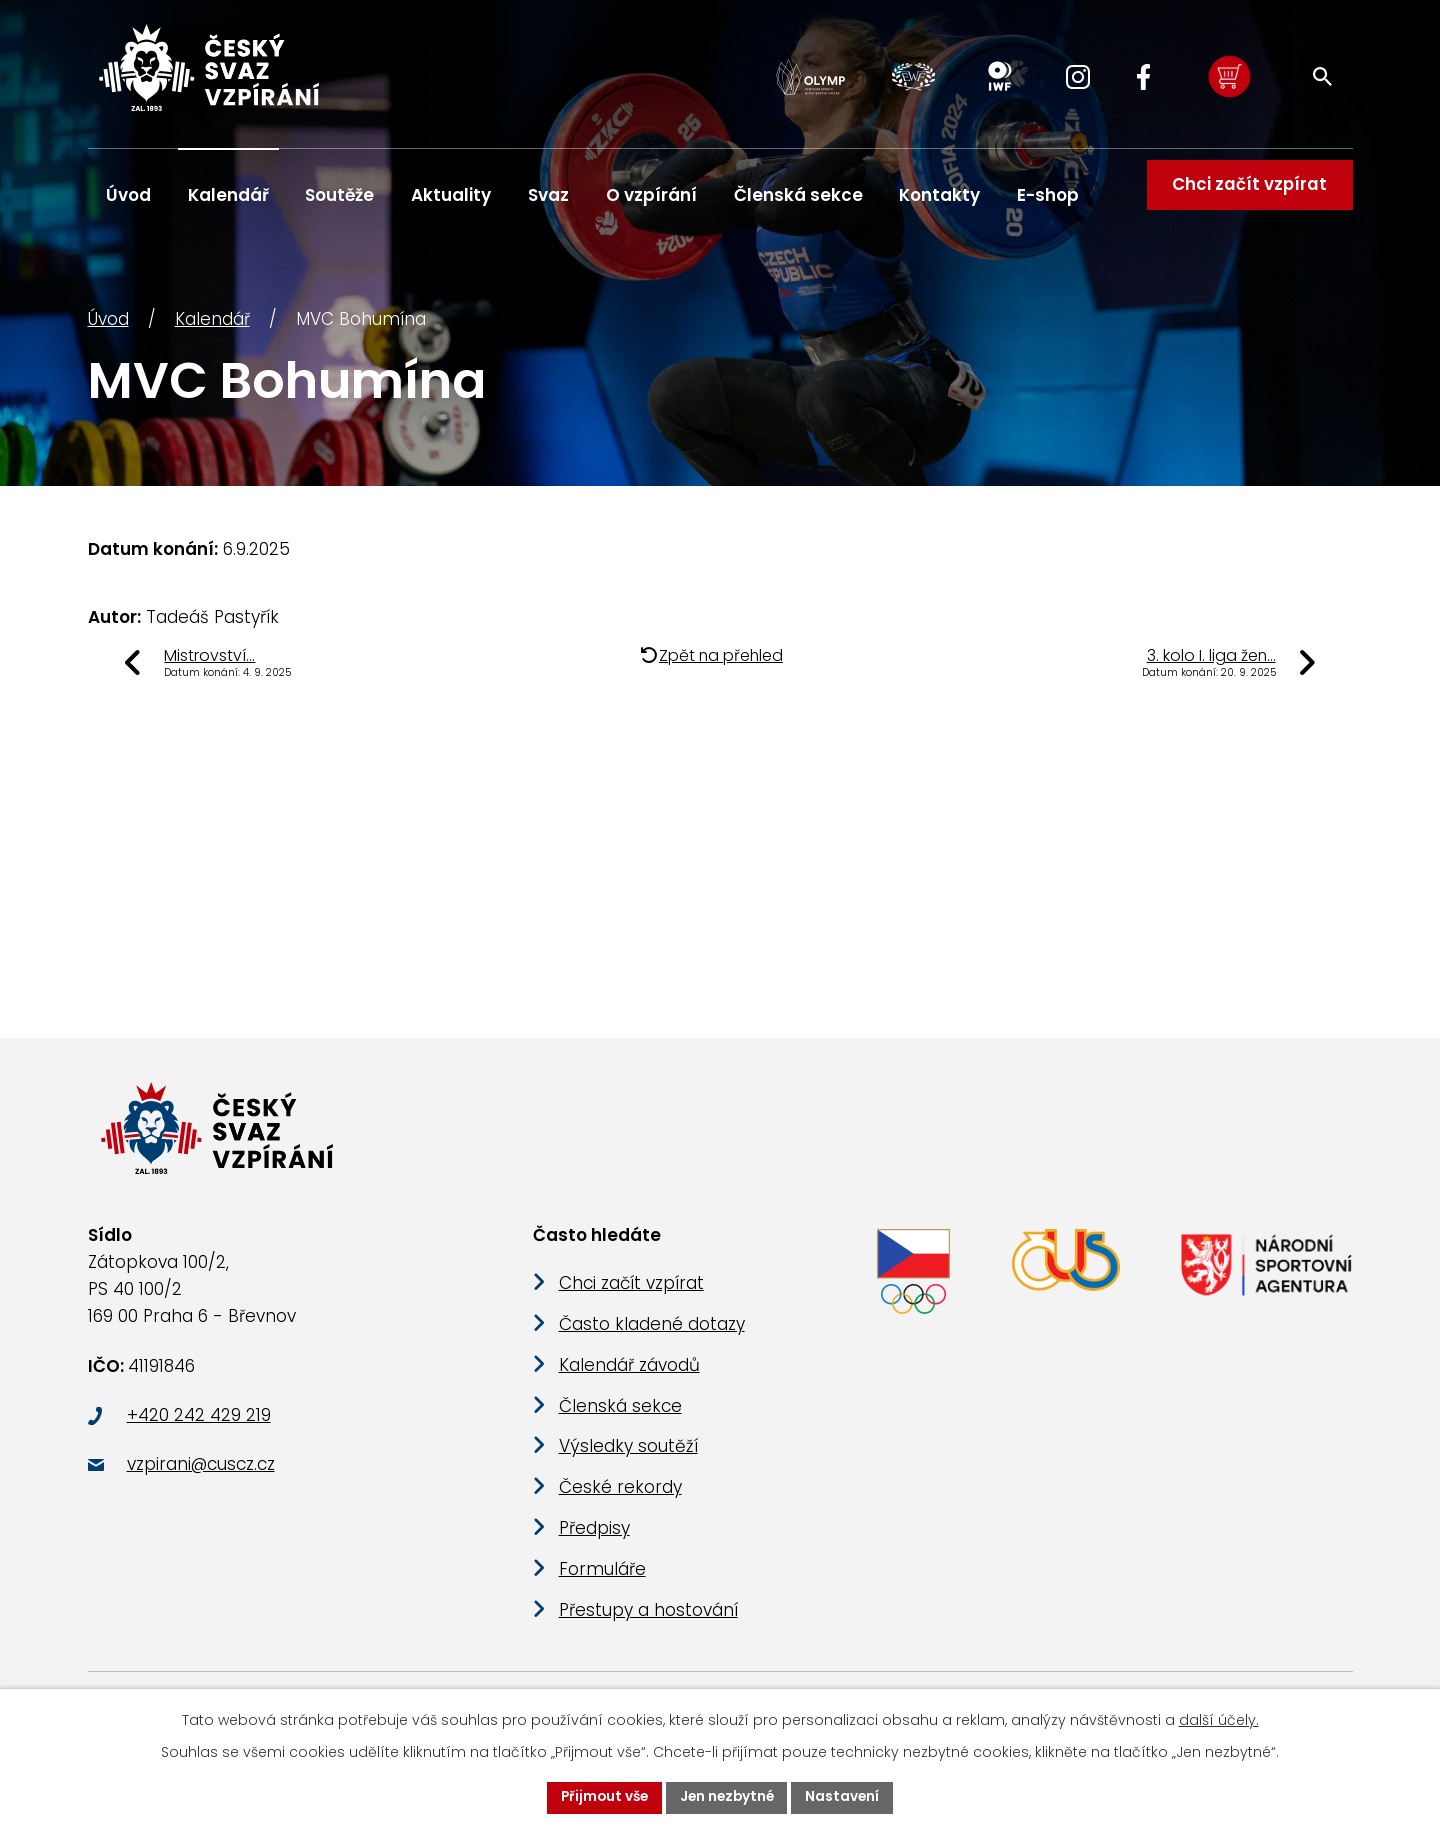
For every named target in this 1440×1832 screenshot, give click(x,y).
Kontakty (939, 195)
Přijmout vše (601, 1797)
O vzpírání (651, 195)
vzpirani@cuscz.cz (201, 1483)
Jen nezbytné (728, 1797)
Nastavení (846, 1797)
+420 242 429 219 (199, 1434)
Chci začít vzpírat (1246, 195)
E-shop (1048, 195)
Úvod (108, 327)
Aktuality (451, 195)
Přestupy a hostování (648, 1629)
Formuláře (602, 1588)
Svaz (548, 195)
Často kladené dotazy (652, 1343)
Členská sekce (798, 195)
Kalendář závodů (629, 1384)
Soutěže (339, 195)
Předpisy (594, 1547)
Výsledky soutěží (628, 1466)
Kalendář (212, 327)
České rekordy (620, 1506)
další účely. (1219, 1719)
